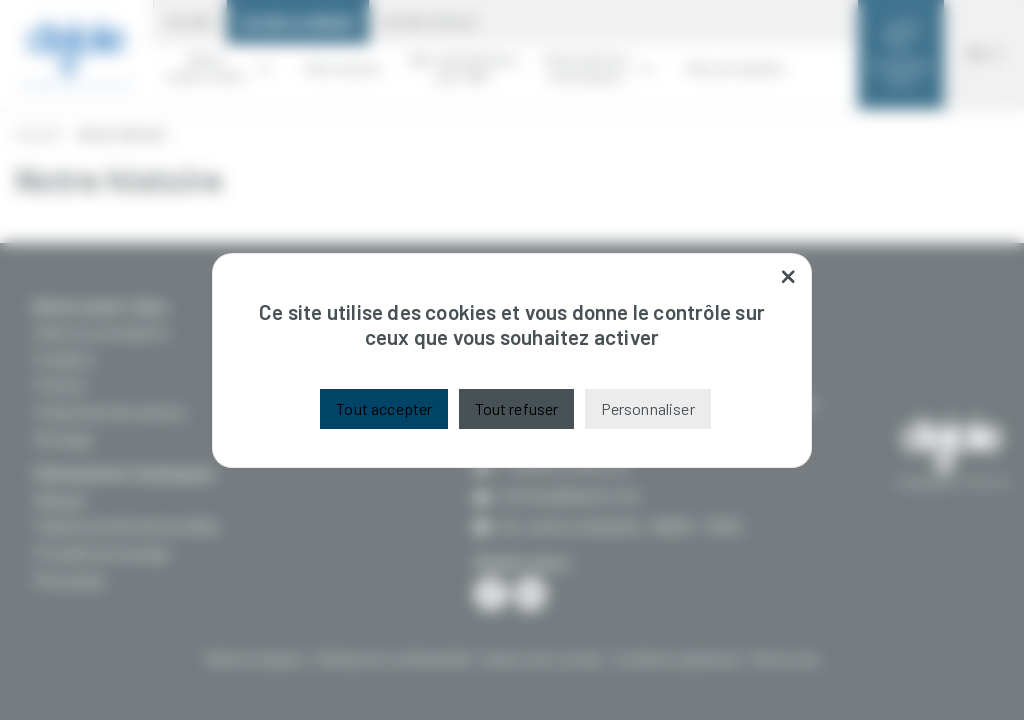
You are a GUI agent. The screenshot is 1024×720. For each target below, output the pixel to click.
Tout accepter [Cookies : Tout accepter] (384, 408)
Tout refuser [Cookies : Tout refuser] (517, 408)
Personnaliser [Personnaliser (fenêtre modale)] (648, 408)
